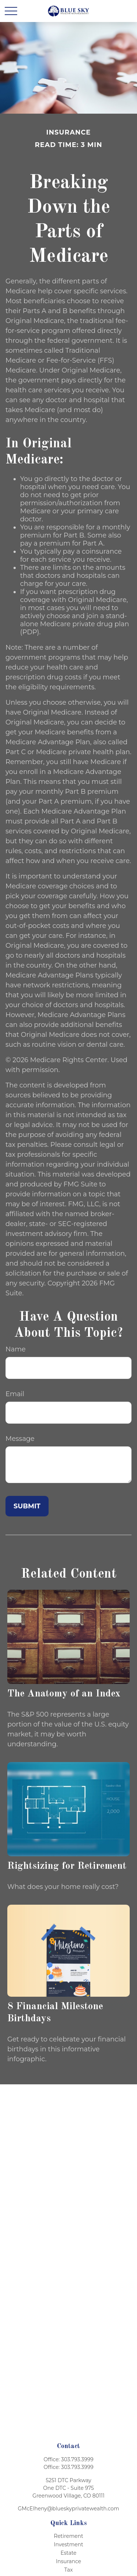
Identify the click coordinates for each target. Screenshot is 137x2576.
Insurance (68, 2561)
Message (19, 1439)
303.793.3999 (77, 2459)
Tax (68, 2569)
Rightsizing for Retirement (66, 1866)
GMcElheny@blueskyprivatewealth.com (68, 2508)
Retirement (68, 2536)
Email (14, 1394)
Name (15, 1349)
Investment (68, 2544)
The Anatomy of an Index (63, 1694)
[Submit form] (27, 1506)
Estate (69, 2553)
